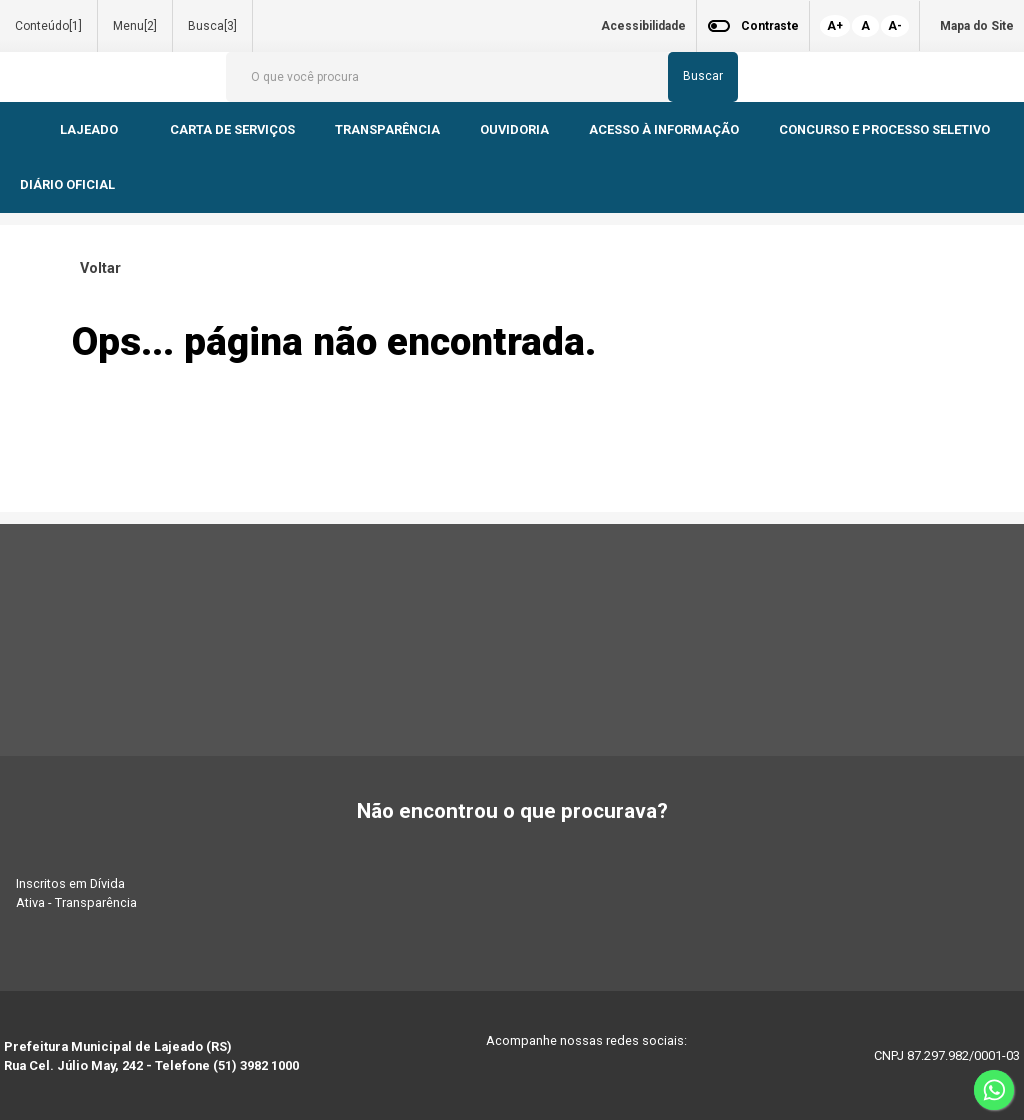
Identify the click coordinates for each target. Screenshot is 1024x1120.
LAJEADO (90, 129)
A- (895, 26)
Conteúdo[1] (48, 26)
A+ (835, 26)
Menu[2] (135, 26)
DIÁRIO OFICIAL (69, 184)
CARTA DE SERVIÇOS (232, 129)
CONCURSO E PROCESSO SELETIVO (886, 129)
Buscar (703, 76)
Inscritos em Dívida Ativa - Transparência (76, 893)
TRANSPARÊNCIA (387, 129)
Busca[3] (212, 26)
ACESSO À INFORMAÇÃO (664, 129)
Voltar (96, 268)
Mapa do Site (977, 26)
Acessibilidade (643, 26)
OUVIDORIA (514, 129)
